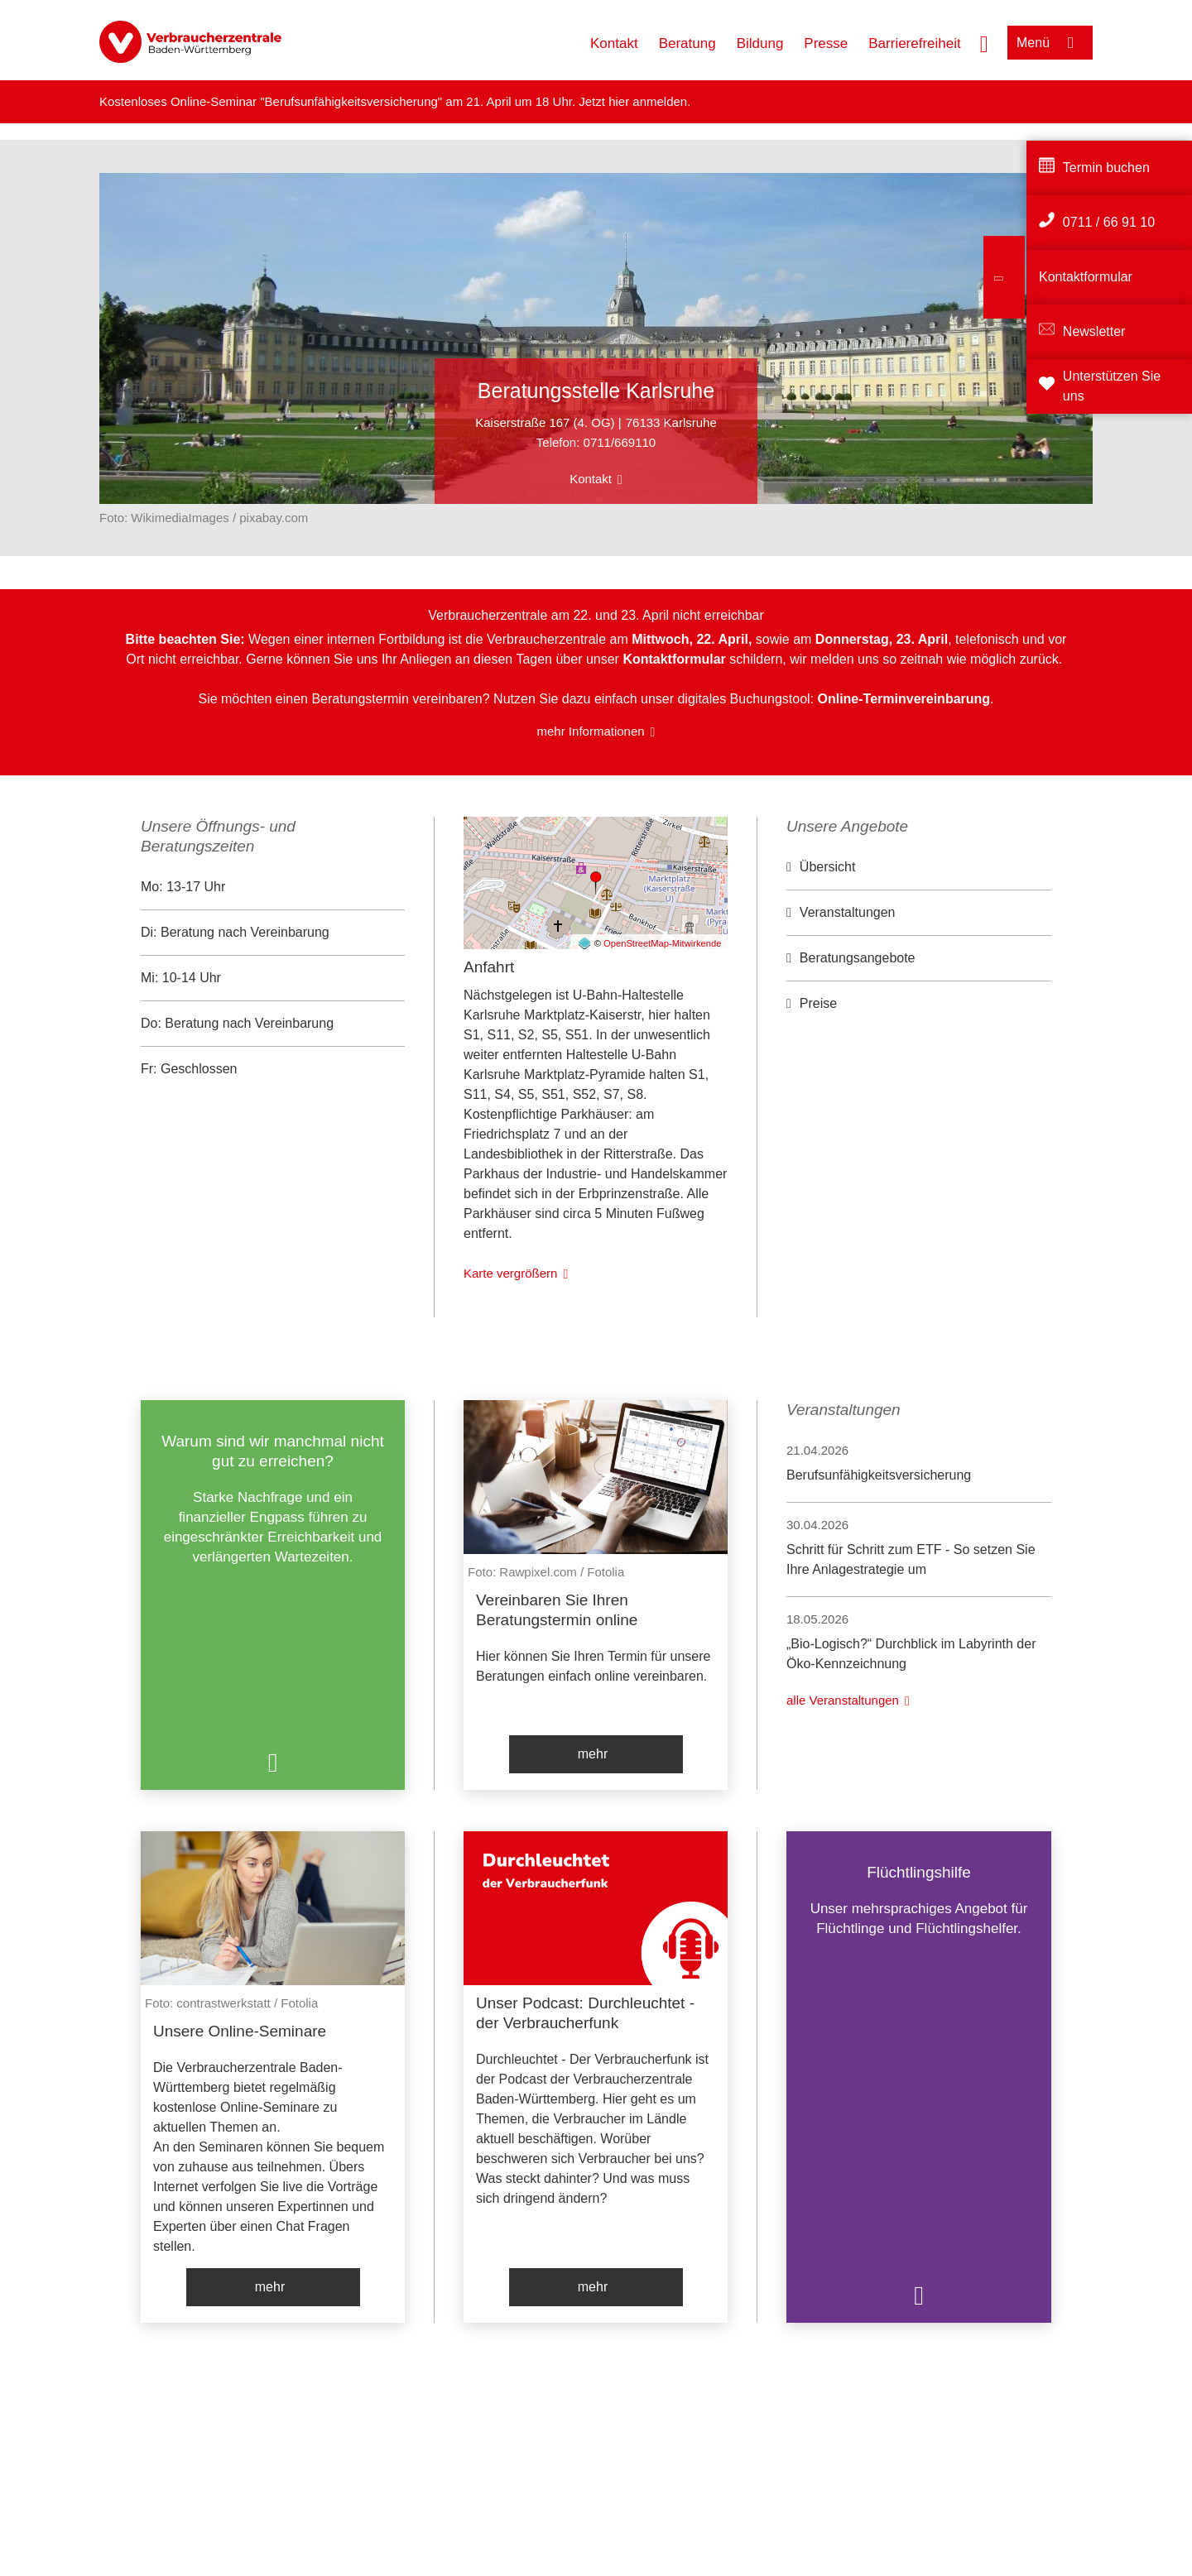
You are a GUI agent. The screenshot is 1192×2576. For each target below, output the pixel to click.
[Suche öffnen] (984, 42)
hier (620, 101)
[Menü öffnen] (1050, 43)
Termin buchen (1106, 168)
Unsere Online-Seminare (239, 2031)
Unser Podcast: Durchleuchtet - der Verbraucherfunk (585, 2013)
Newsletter (1094, 331)
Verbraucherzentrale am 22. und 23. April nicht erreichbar (596, 615)
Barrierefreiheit (914, 43)
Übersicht (828, 867)
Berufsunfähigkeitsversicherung (878, 1475)
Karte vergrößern (510, 1273)
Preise (818, 1003)
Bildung (760, 43)
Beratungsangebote (858, 958)
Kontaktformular (1085, 277)
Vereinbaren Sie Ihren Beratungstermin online (556, 1610)
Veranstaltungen (848, 912)
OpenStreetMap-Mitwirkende (662, 943)
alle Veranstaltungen (842, 1700)
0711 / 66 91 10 (1109, 222)
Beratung (687, 43)
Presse (826, 43)
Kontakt (614, 43)
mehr (593, 1754)
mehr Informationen (591, 731)
